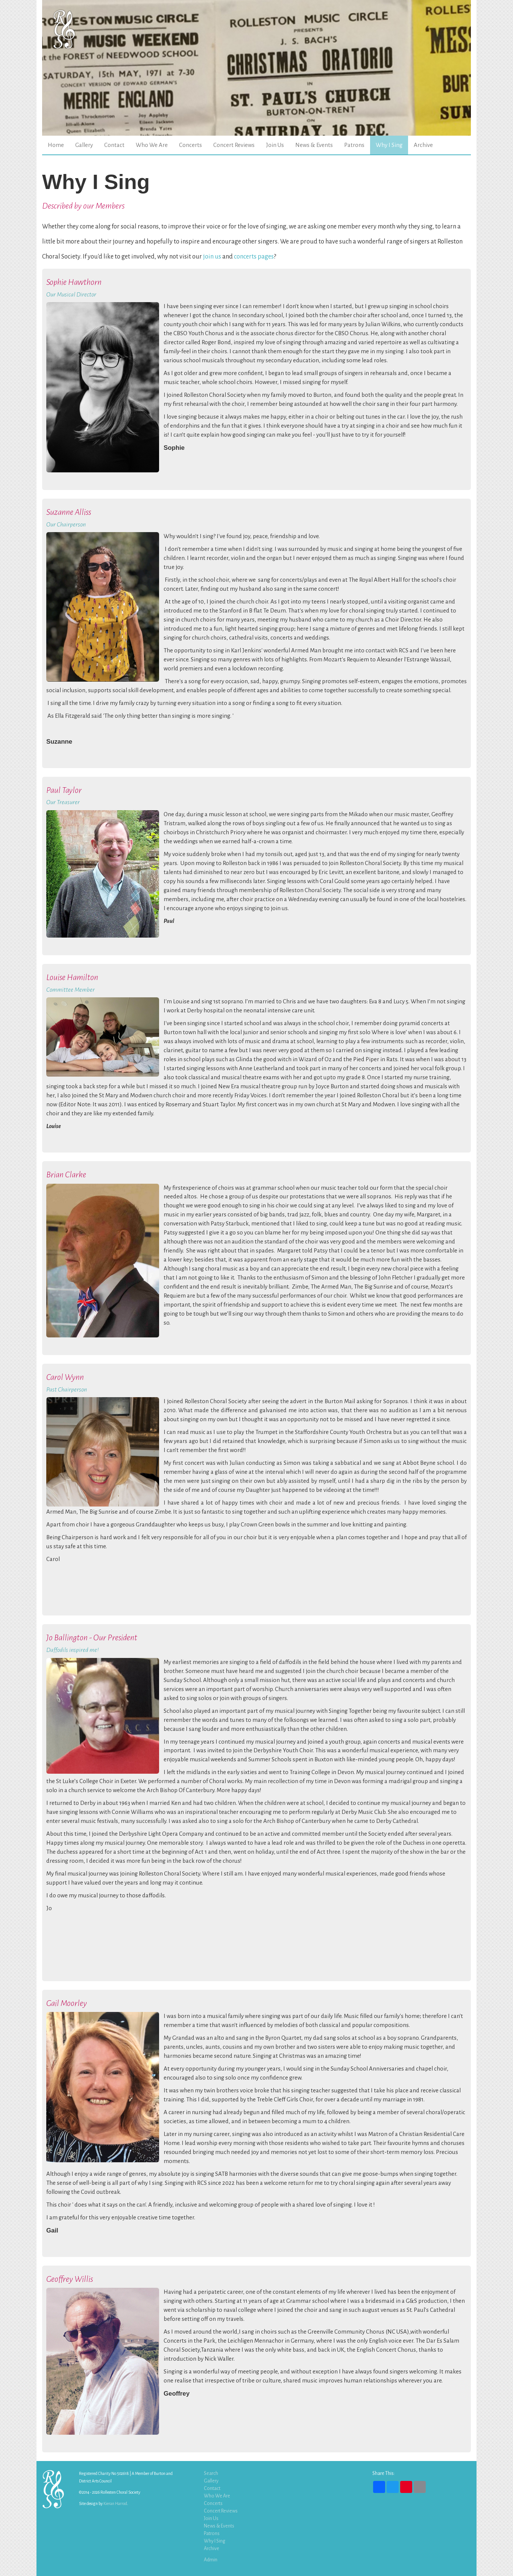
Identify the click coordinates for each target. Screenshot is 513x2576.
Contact (114, 145)
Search (211, 2473)
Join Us (275, 145)
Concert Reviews (234, 145)
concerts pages (254, 256)
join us (212, 256)
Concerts (190, 145)
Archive (423, 145)
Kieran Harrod (115, 2503)
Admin (210, 2559)
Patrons (354, 145)
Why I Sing (389, 145)
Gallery (84, 145)
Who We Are (152, 145)
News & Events (314, 145)
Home (56, 145)
